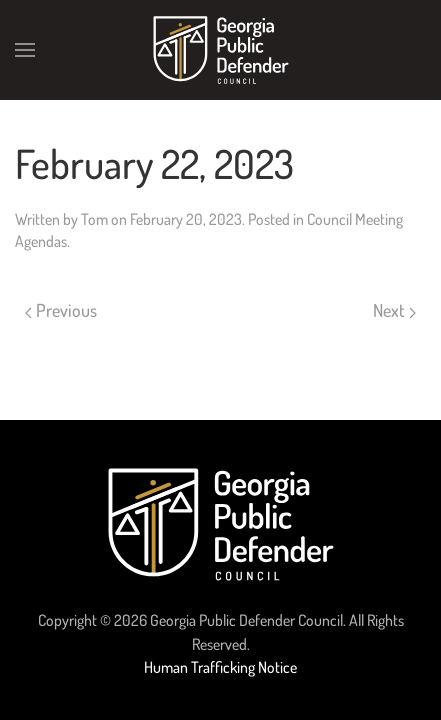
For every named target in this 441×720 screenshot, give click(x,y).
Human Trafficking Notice (220, 667)
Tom (94, 219)
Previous (61, 310)
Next (394, 310)
